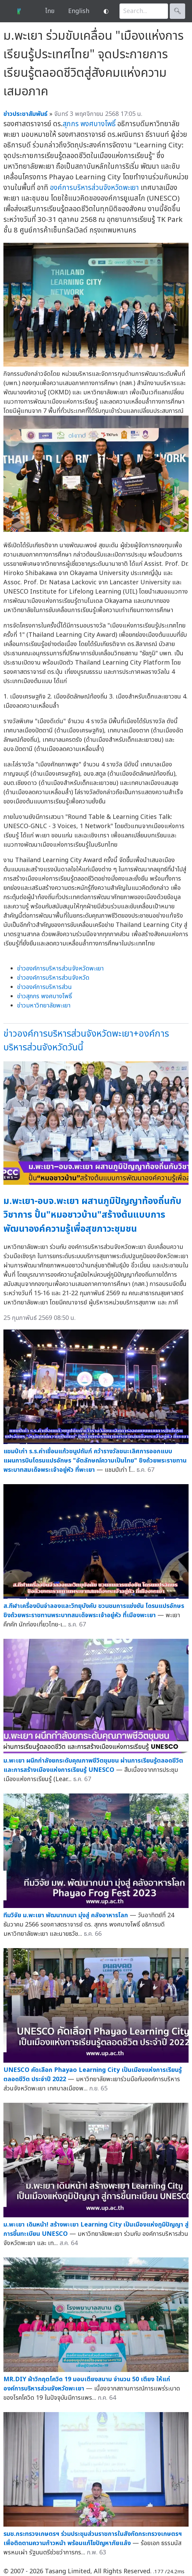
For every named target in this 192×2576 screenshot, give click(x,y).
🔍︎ (177, 11)
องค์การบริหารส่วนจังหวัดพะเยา (94, 187)
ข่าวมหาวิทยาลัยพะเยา (44, 1005)
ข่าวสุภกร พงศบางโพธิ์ (44, 996)
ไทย (49, 11)
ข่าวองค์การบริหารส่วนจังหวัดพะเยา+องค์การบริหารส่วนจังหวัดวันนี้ (86, 1041)
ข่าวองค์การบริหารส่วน (44, 987)
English (78, 11)
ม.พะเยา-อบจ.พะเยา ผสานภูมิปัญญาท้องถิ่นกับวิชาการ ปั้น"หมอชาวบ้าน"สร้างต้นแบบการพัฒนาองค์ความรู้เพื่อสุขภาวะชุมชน (92, 1215)
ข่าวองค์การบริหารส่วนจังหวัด (53, 977)
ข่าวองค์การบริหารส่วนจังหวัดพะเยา (60, 968)
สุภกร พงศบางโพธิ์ (89, 124)
